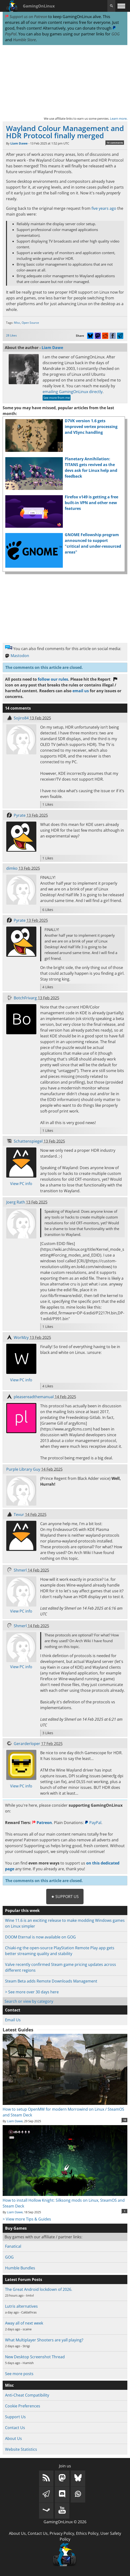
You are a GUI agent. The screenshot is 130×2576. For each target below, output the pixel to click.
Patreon (42, 1822)
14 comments (115, 142)
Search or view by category (29, 2001)
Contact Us (15, 2427)
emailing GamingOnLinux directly (73, 391)
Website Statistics (21, 2449)
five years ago (103, 208)
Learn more (118, 118)
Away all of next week (24, 2323)
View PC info (21, 1183)
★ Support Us (65, 1896)
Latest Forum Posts (23, 2279)
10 (124, 2120)
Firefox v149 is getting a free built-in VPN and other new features (91, 502)
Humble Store (24, 39)
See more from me (56, 397)
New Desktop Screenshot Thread (35, 2356)
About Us (13, 2438)
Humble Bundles (20, 2268)
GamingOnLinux (39, 6)
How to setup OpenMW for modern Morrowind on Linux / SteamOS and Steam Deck (65, 2109)
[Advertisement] (65, 80)
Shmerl (20, 1570)
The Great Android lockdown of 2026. (38, 2289)
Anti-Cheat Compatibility (27, 2395)
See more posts (19, 2373)
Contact (12, 2010)
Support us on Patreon (26, 16)
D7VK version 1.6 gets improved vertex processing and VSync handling (91, 426)
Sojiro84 (21, 718)
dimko (12, 868)
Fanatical (13, 2246)
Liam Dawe (19, 143)
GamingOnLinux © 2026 (65, 2521)
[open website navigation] (121, 6)
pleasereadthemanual (34, 1396)
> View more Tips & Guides (27, 2219)
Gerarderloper (27, 1743)
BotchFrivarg (25, 998)
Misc (17, 323)
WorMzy (21, 1337)
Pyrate (20, 815)
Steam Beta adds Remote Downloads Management (51, 1981)
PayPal (93, 1822)
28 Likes (11, 335)
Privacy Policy (62, 2533)
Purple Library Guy (23, 1469)
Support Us (15, 2416)
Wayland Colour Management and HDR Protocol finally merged (65, 131)
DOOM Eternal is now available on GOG (40, 1937)
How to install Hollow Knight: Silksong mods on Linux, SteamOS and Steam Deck (65, 2200)
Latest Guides (18, 2030)
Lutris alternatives (21, 2306)
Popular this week (22, 1910)
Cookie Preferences (22, 2406)
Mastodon (17, 655)
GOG (115, 34)
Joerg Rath (15, 1202)
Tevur (19, 1514)
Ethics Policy (87, 2533)
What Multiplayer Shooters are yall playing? (44, 2340)
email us (80, 690)
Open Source (30, 323)
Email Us (13, 2020)
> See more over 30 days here (32, 1992)
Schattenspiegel (28, 1141)
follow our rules (53, 679)
